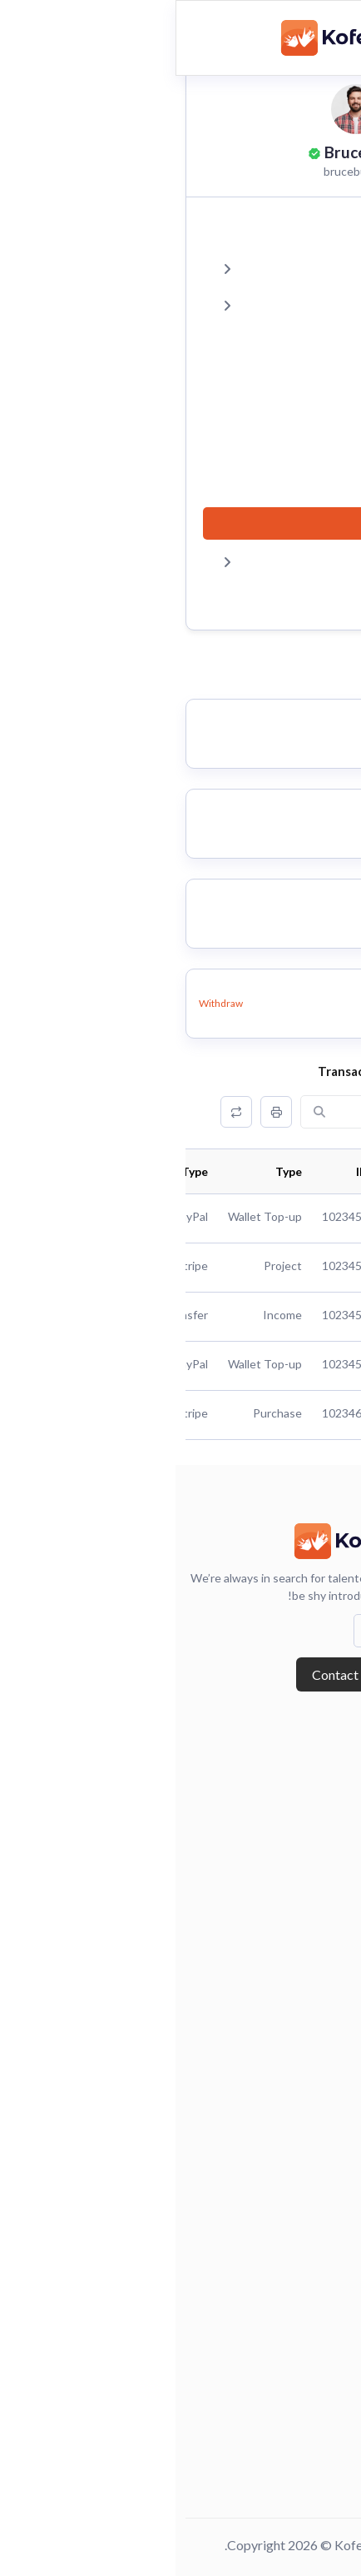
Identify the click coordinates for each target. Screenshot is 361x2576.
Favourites (184, 304)
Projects (184, 267)
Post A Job (312, 2081)
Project (321, 2227)
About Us (317, 1773)
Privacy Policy (302, 2454)
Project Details (300, 2254)
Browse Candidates (288, 1973)
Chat (296, 413)
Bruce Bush (189, 152)
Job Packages (305, 2027)
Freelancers (309, 2173)
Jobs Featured (303, 2054)
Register (318, 1854)
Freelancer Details (290, 2200)
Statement (278, 523)
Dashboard (276, 230)
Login (326, 1827)
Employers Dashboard (281, 2000)
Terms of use (307, 2481)
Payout (288, 487)
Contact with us (180, 1674)
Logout (288, 597)
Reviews (285, 340)
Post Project (307, 2282)
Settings (184, 560)
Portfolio (282, 377)
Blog (329, 1800)
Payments (280, 450)
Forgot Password (294, 1881)
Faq (332, 2400)
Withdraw (45, 1003)
